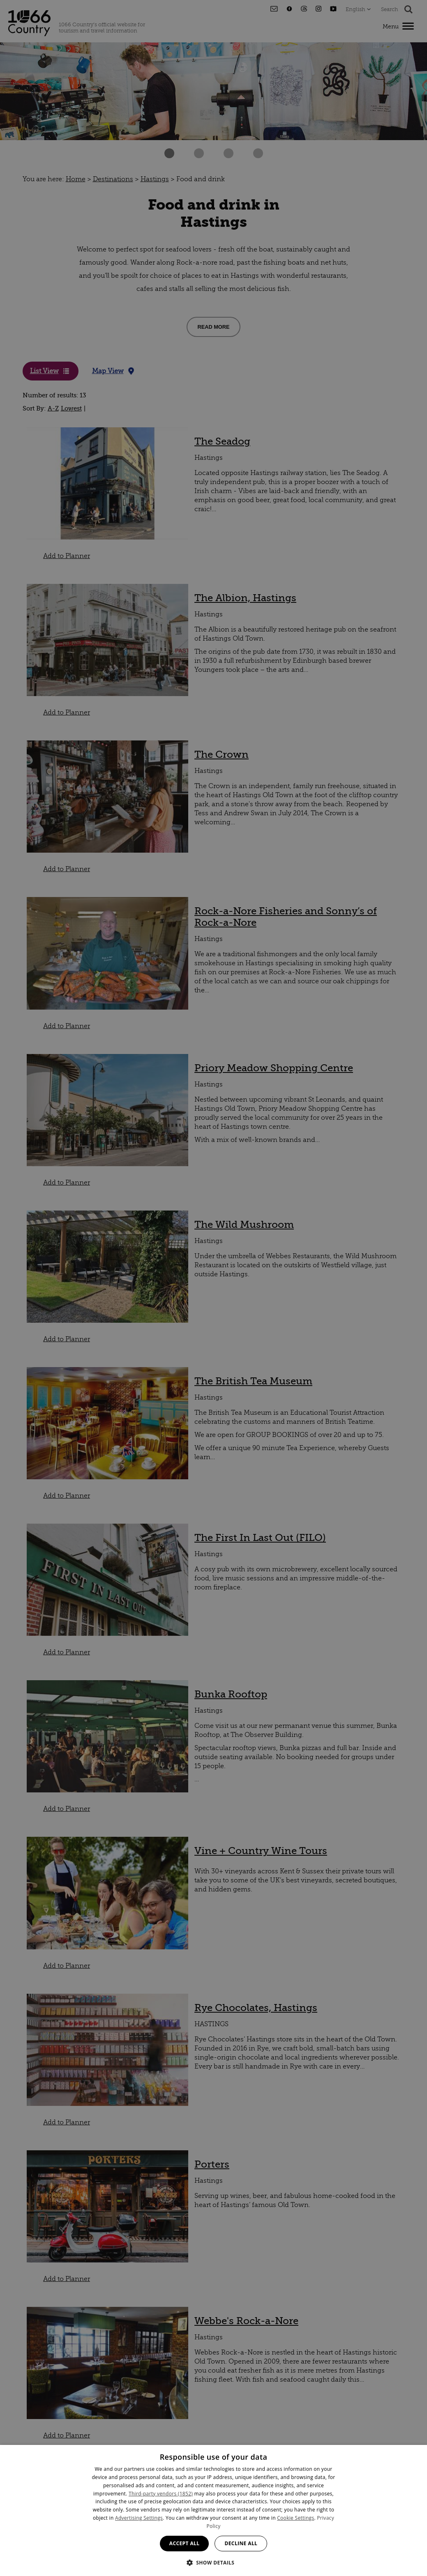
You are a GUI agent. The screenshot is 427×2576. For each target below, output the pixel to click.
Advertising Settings (139, 2517)
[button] (214, 2562)
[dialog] (213, 2510)
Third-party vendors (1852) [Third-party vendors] (161, 2493)
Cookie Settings (295, 2517)
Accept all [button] (184, 2543)
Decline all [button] (240, 2543)
